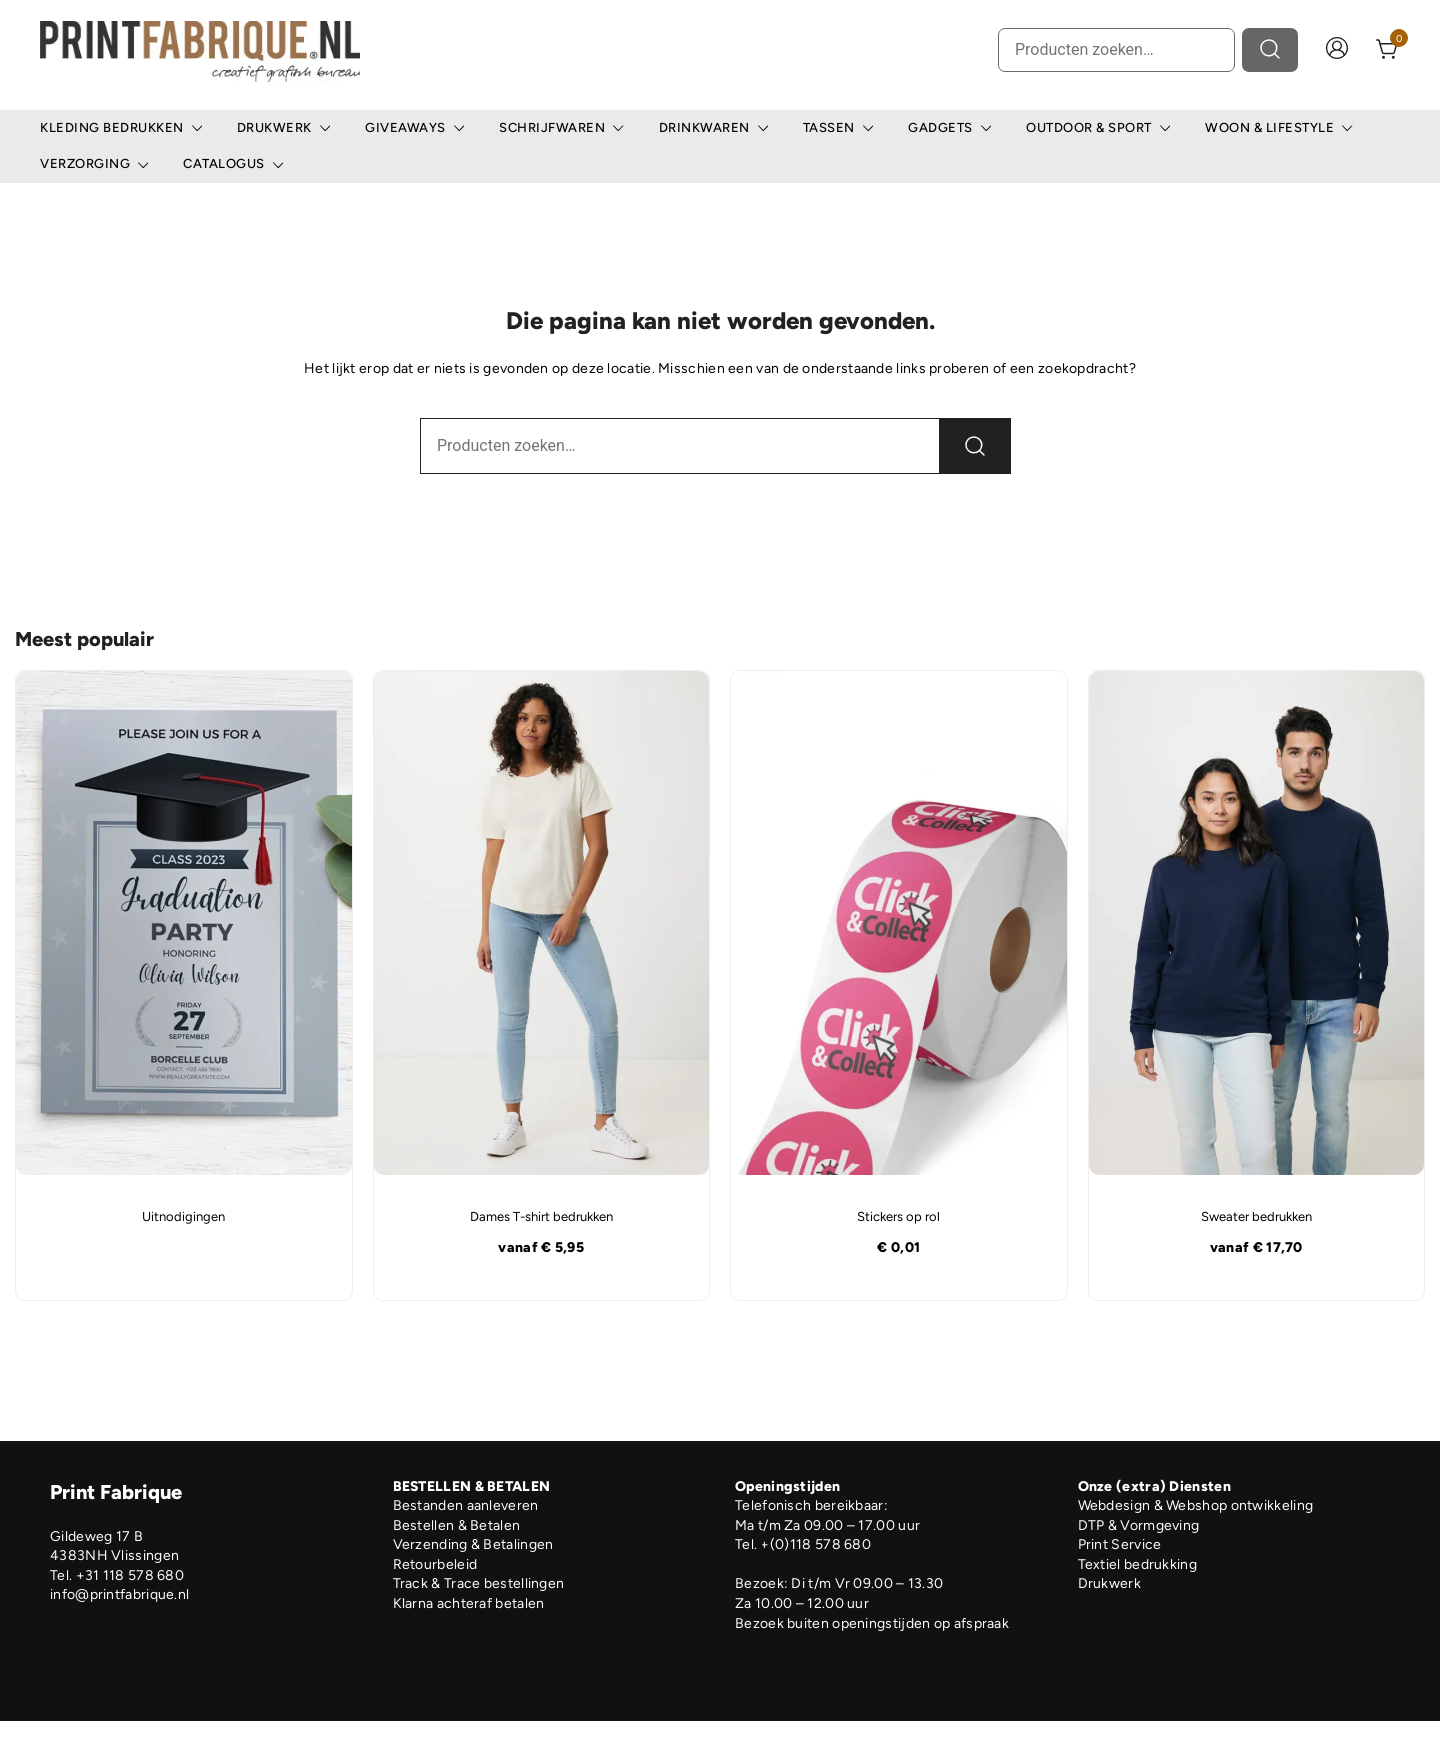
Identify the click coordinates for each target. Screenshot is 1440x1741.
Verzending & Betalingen (473, 1544)
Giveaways (405, 127)
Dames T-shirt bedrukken (541, 1216)
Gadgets (940, 127)
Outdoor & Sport (1089, 127)
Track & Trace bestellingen (479, 1583)
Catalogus (224, 163)
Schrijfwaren (552, 127)
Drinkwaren (704, 127)
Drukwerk (274, 127)
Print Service (1120, 1544)
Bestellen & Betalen (457, 1525)
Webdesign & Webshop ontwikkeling (1196, 1505)
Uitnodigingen (183, 1216)
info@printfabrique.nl (119, 1594)
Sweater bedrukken (1256, 1216)
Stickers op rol (898, 1216)
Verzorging (85, 163)
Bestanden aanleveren (466, 1505)
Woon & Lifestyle (1269, 127)
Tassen (829, 127)
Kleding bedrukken (112, 127)
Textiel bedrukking (1137, 1564)
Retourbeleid (435, 1564)
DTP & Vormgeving (1139, 1525)
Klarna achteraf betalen (469, 1603)
